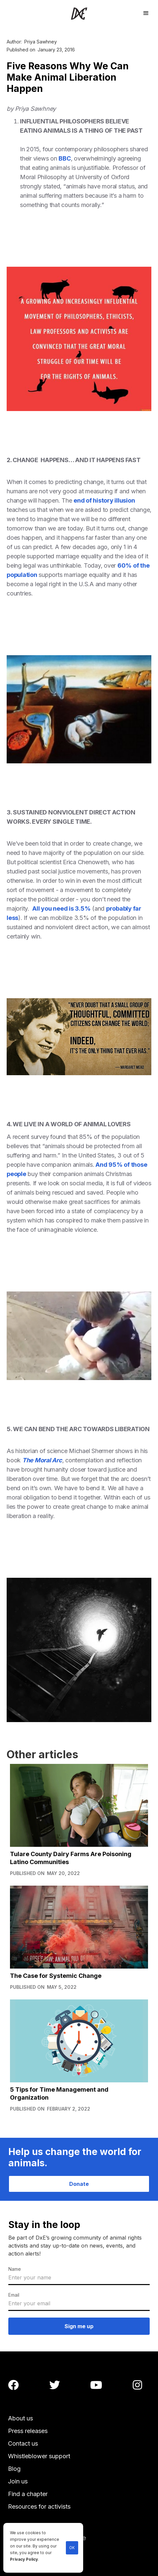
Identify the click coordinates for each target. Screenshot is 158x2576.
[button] (146, 12)
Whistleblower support (39, 2456)
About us (20, 2418)
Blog (14, 2468)
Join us (18, 2481)
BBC (65, 158)
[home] (79, 13)
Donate (79, 2184)
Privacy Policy (24, 2559)
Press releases (28, 2430)
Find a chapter (28, 2493)
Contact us (23, 2443)
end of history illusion (104, 500)
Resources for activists (39, 2506)
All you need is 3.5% (61, 908)
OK (72, 2547)
